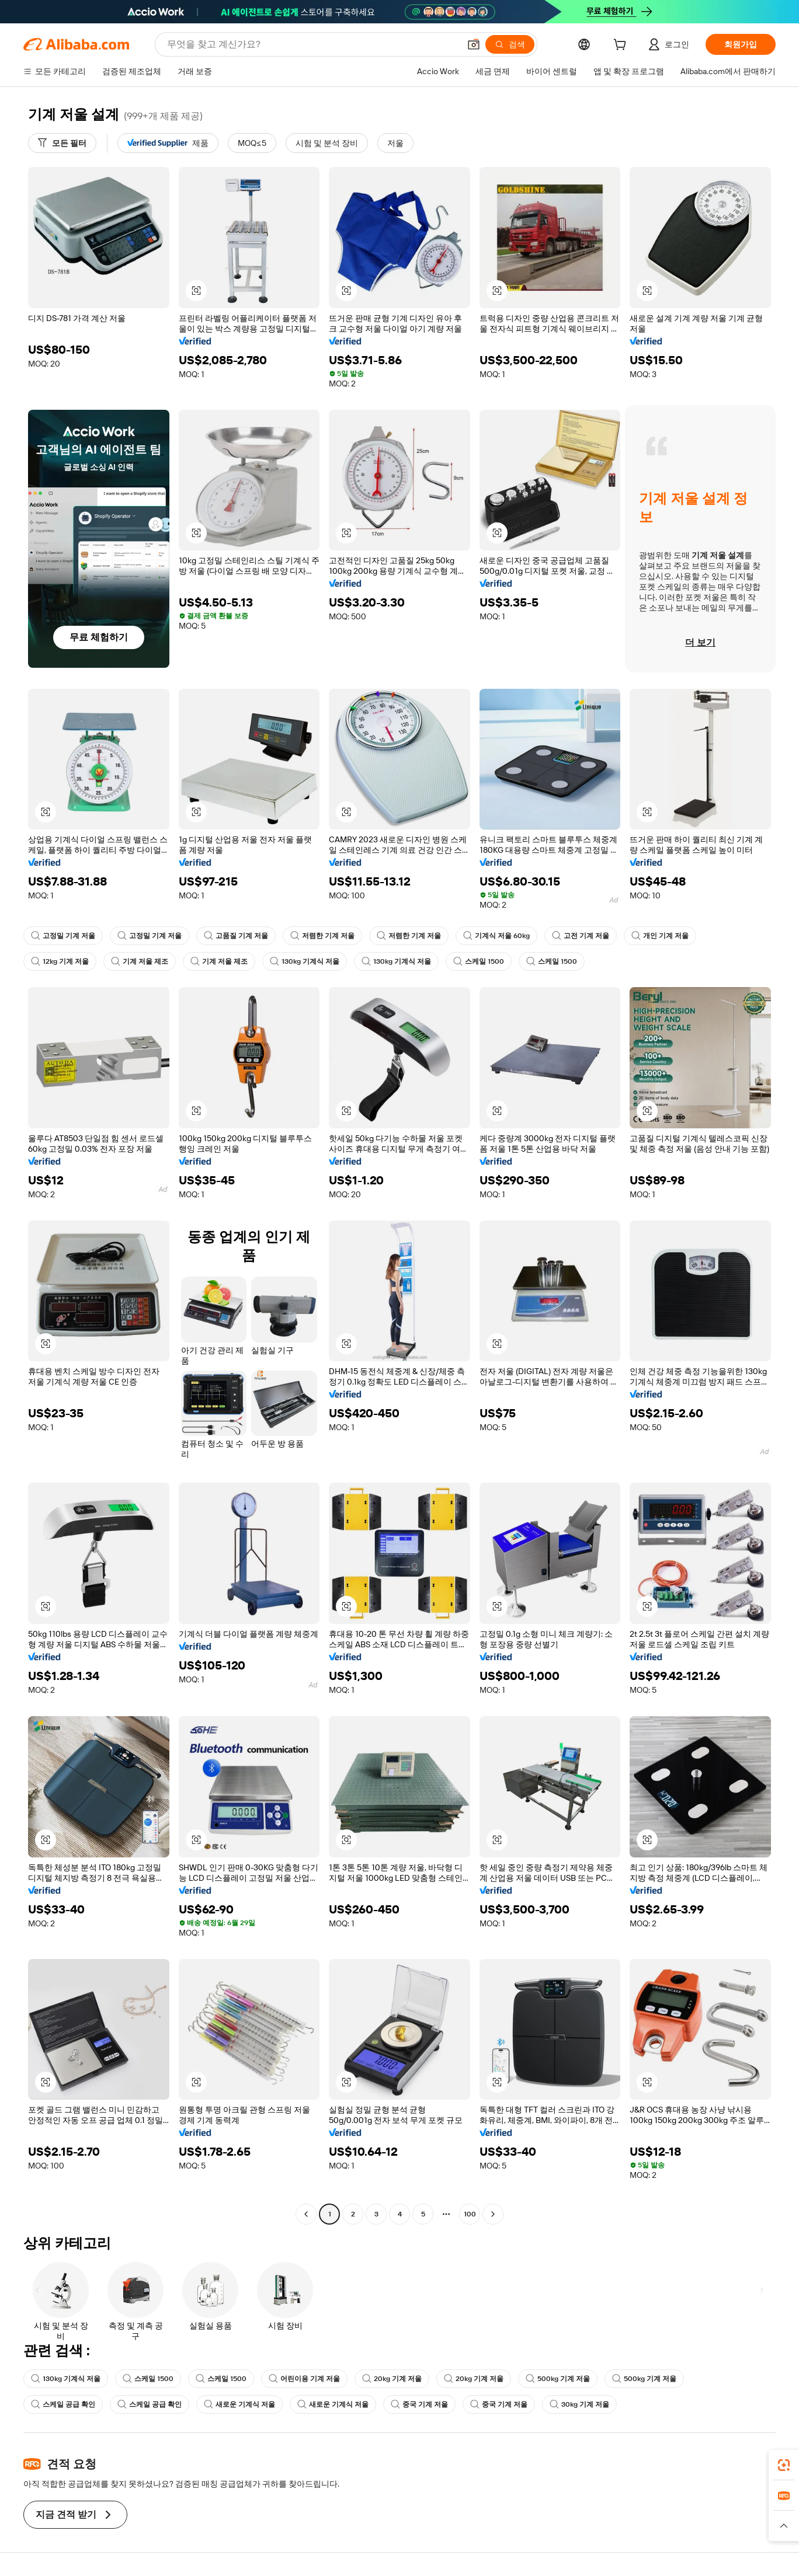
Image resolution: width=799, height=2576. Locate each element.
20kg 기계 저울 (392, 2378)
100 (470, 2214)
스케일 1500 (478, 961)
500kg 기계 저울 (558, 2378)
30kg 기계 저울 (579, 2404)
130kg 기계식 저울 (304, 961)
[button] (474, 44)
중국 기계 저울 (419, 2404)
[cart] (622, 46)
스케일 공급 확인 (63, 2404)
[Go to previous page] (306, 2214)
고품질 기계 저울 (236, 935)
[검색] (509, 44)
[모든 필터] (62, 143)
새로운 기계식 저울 (239, 2404)
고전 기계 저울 (580, 935)
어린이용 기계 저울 (304, 2378)
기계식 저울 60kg (496, 935)
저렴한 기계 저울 (322, 935)
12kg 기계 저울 (60, 961)
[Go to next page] (492, 2214)
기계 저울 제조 (139, 961)
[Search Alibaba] (312, 44)
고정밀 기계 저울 (63, 935)
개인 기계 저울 (660, 935)
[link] (784, 2465)
